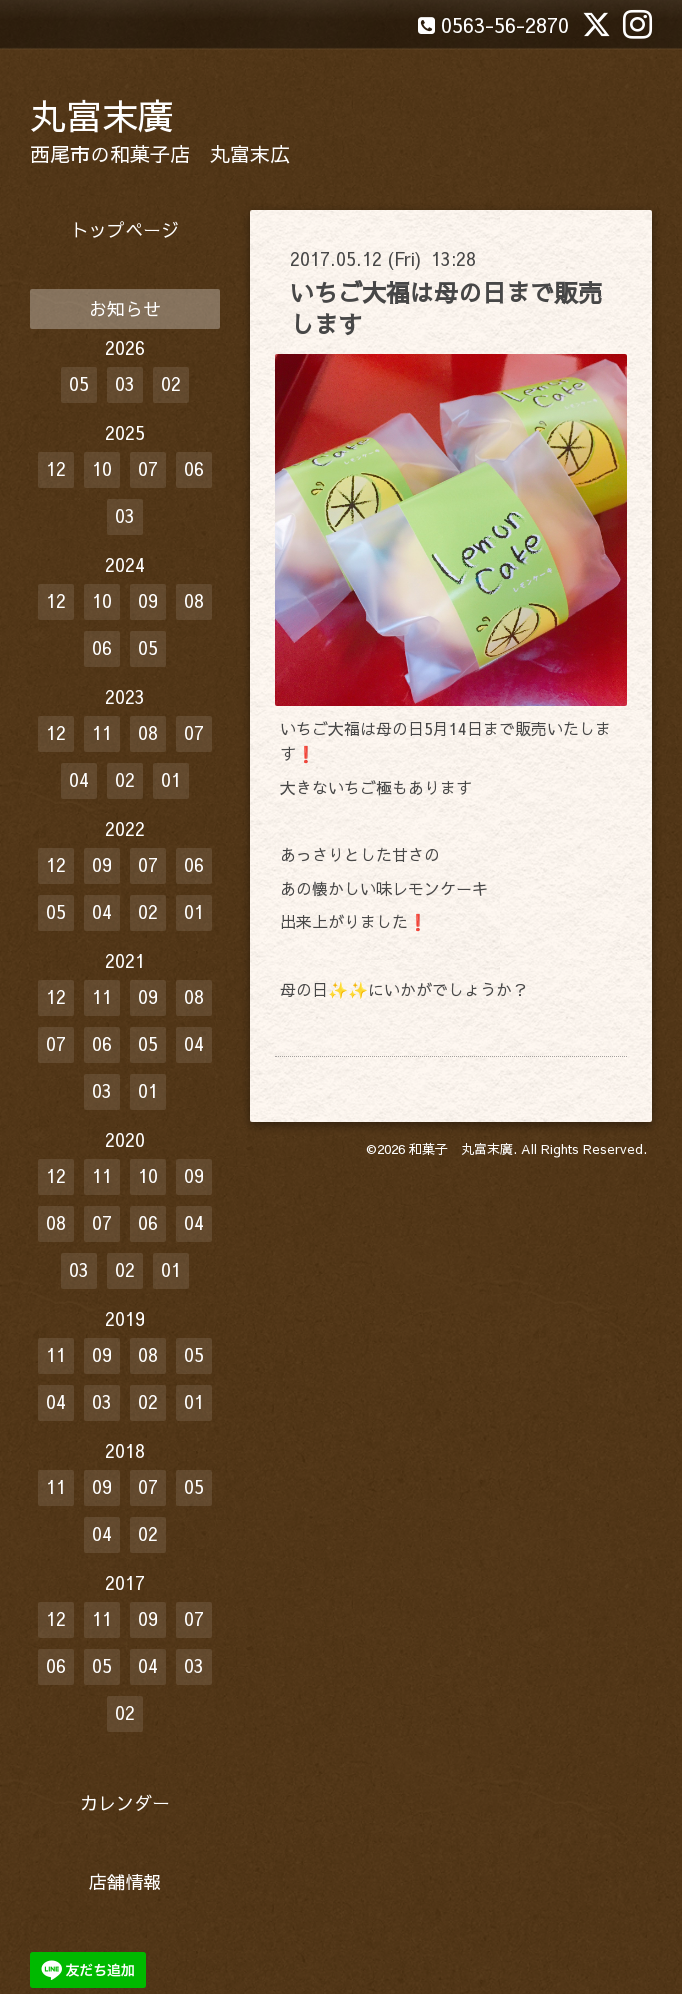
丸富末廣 (102, 115)
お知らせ (125, 308)
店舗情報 (125, 1881)
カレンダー (125, 1802)
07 (148, 468)
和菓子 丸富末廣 (461, 1149)
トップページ (125, 229)
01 (171, 779)
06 (194, 468)
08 (194, 600)
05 (79, 383)
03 (125, 383)
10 (102, 468)
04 (79, 779)
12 (56, 468)
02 (171, 383)
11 (102, 732)
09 (148, 600)
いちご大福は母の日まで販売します (446, 307)
